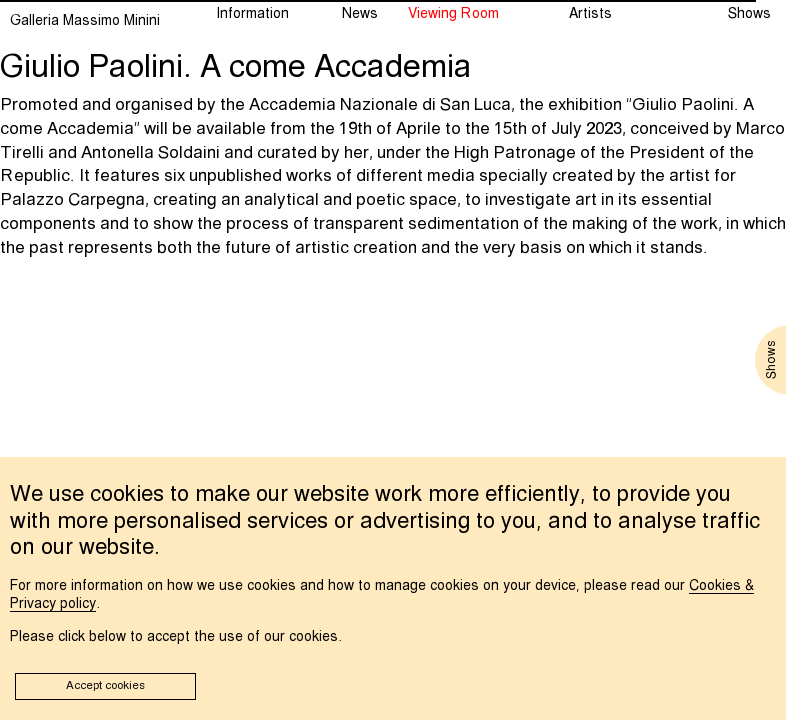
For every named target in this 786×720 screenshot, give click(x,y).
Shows (749, 14)
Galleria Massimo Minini (85, 21)
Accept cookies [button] (105, 686)
